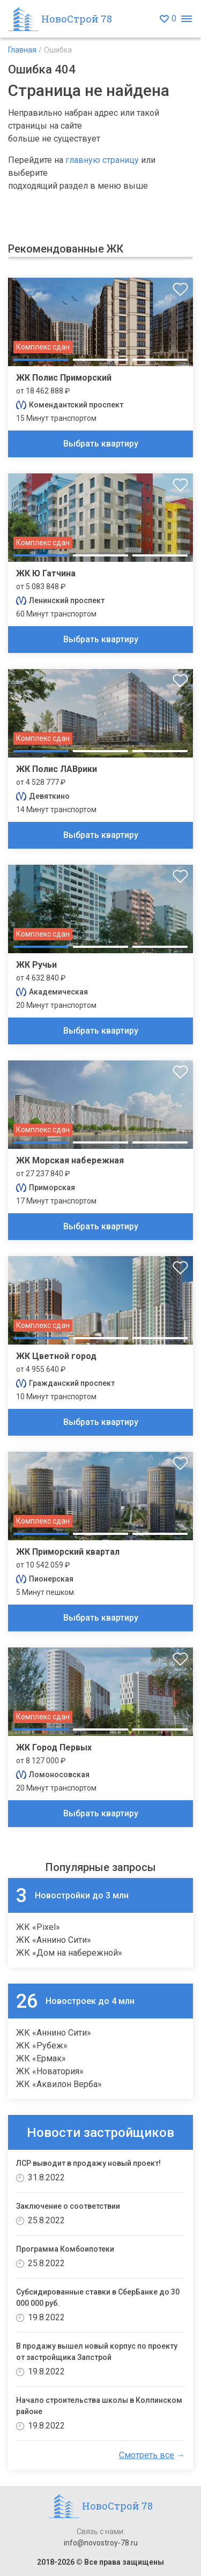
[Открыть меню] (186, 19)
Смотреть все (146, 2455)
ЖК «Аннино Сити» (53, 1940)
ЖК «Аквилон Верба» (59, 2084)
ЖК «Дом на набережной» (69, 1953)
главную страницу (102, 160)
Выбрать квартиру (100, 444)
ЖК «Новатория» (50, 2071)
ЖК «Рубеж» (42, 2045)
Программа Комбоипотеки (65, 2249)
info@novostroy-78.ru (101, 2542)
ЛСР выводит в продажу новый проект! (88, 2163)
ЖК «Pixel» (38, 1927)
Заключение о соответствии (68, 2206)
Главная (22, 50)
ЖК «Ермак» (41, 2058)
